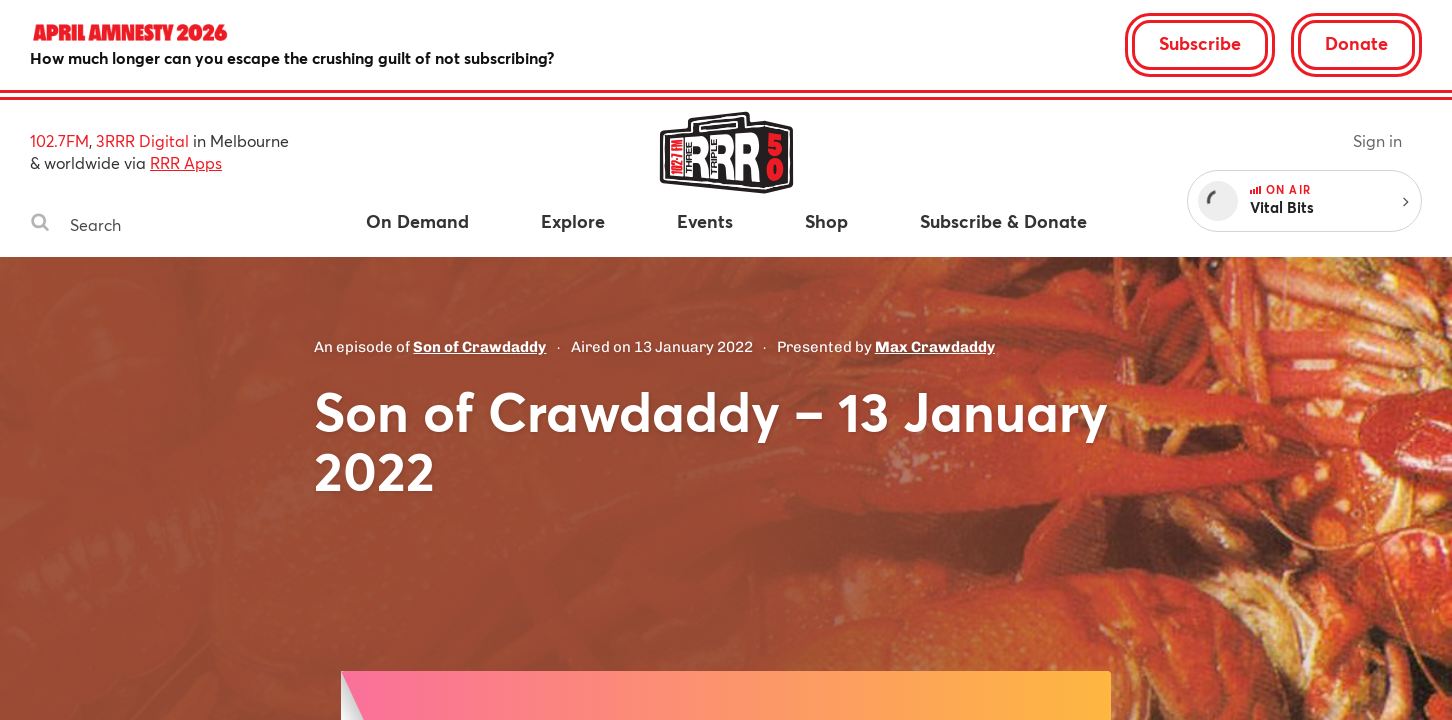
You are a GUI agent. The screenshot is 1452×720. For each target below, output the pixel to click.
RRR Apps (186, 162)
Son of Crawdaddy (479, 347)
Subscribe (1200, 43)
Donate (1356, 43)
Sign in (1377, 140)
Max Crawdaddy (935, 347)
